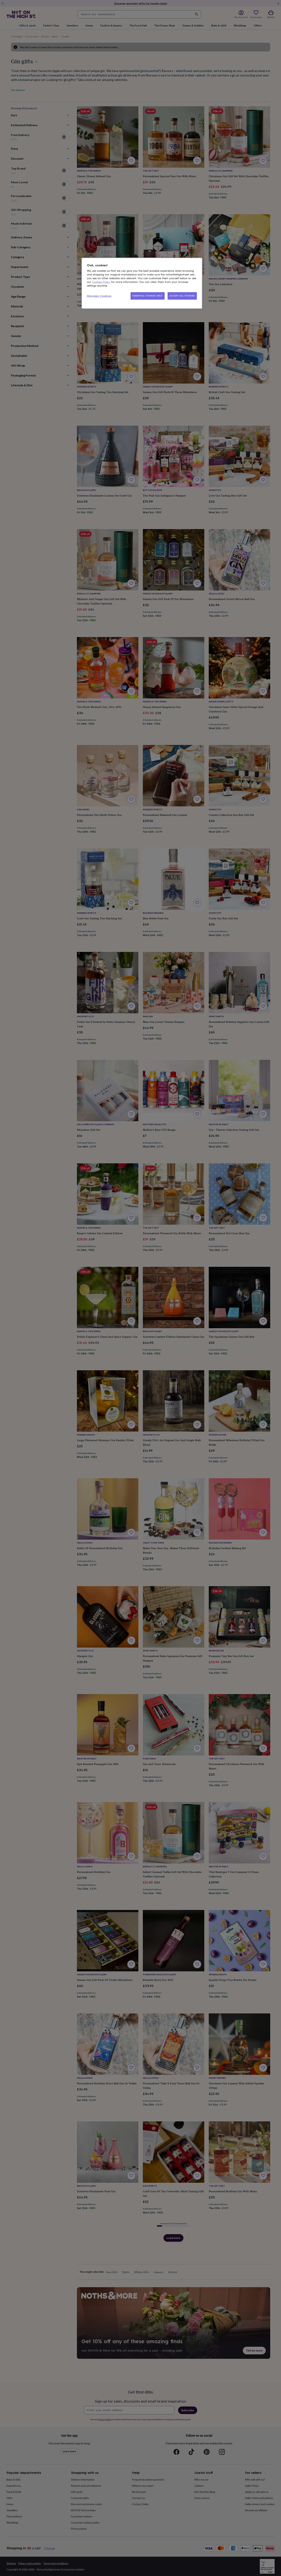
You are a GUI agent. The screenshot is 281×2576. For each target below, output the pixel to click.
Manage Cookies (99, 296)
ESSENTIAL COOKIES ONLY (147, 295)
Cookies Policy (101, 282)
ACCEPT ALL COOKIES (182, 295)
